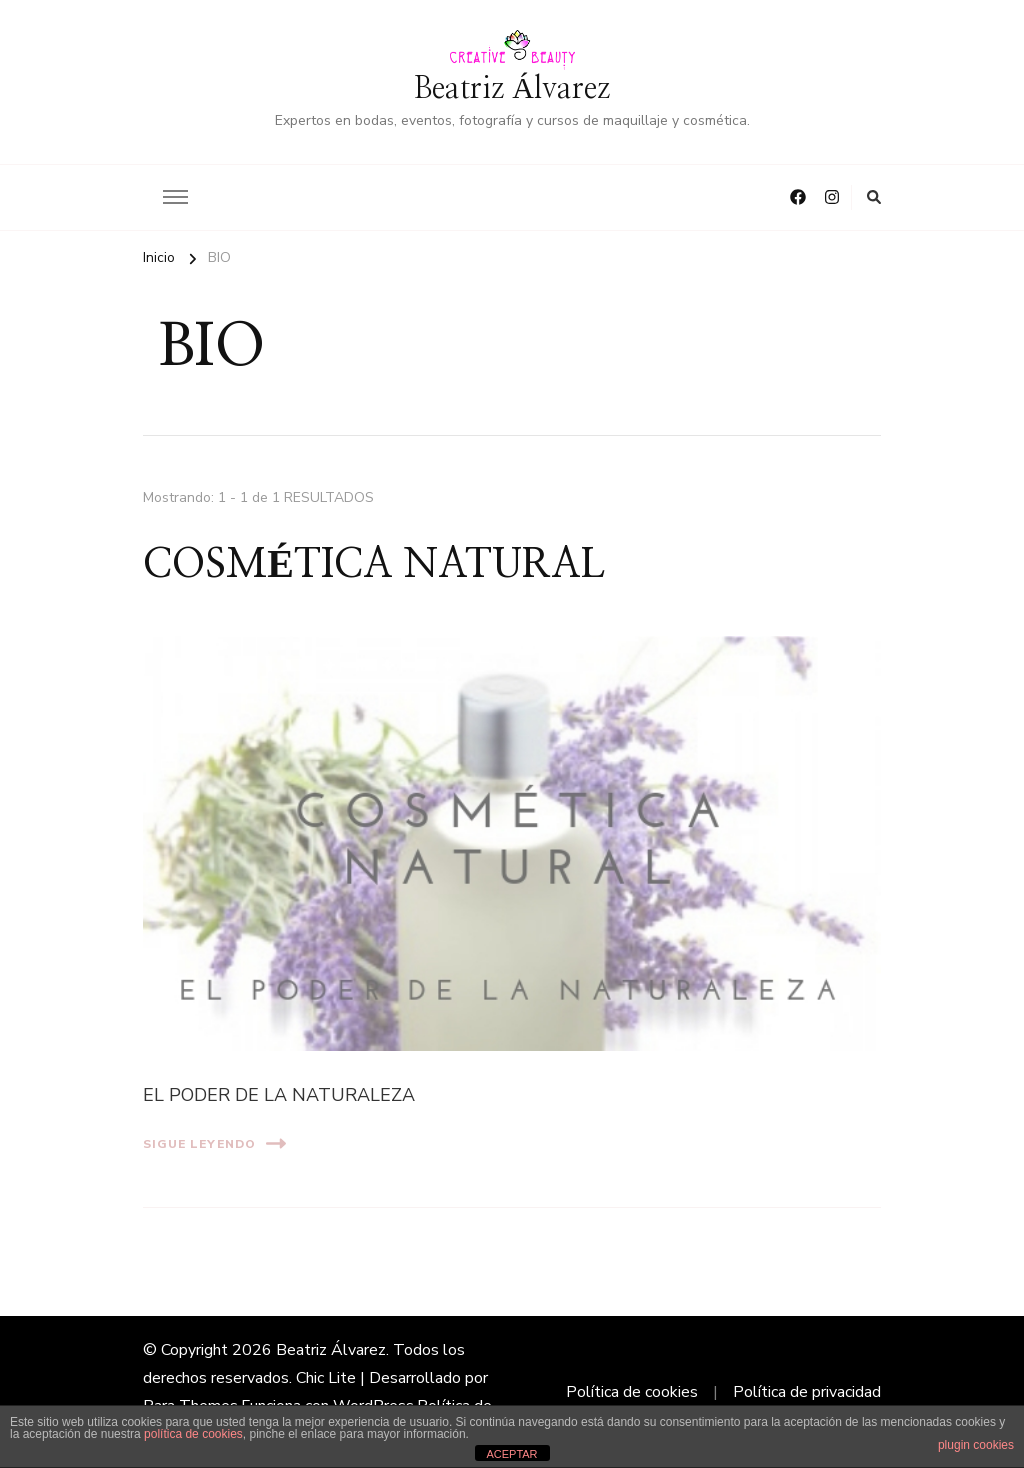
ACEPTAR (511, 1454)
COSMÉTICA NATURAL (374, 565)
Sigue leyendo (214, 1143)
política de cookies (193, 1434)
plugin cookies (976, 1445)
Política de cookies (632, 1392)
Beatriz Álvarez (512, 89)
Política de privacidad (807, 1392)
